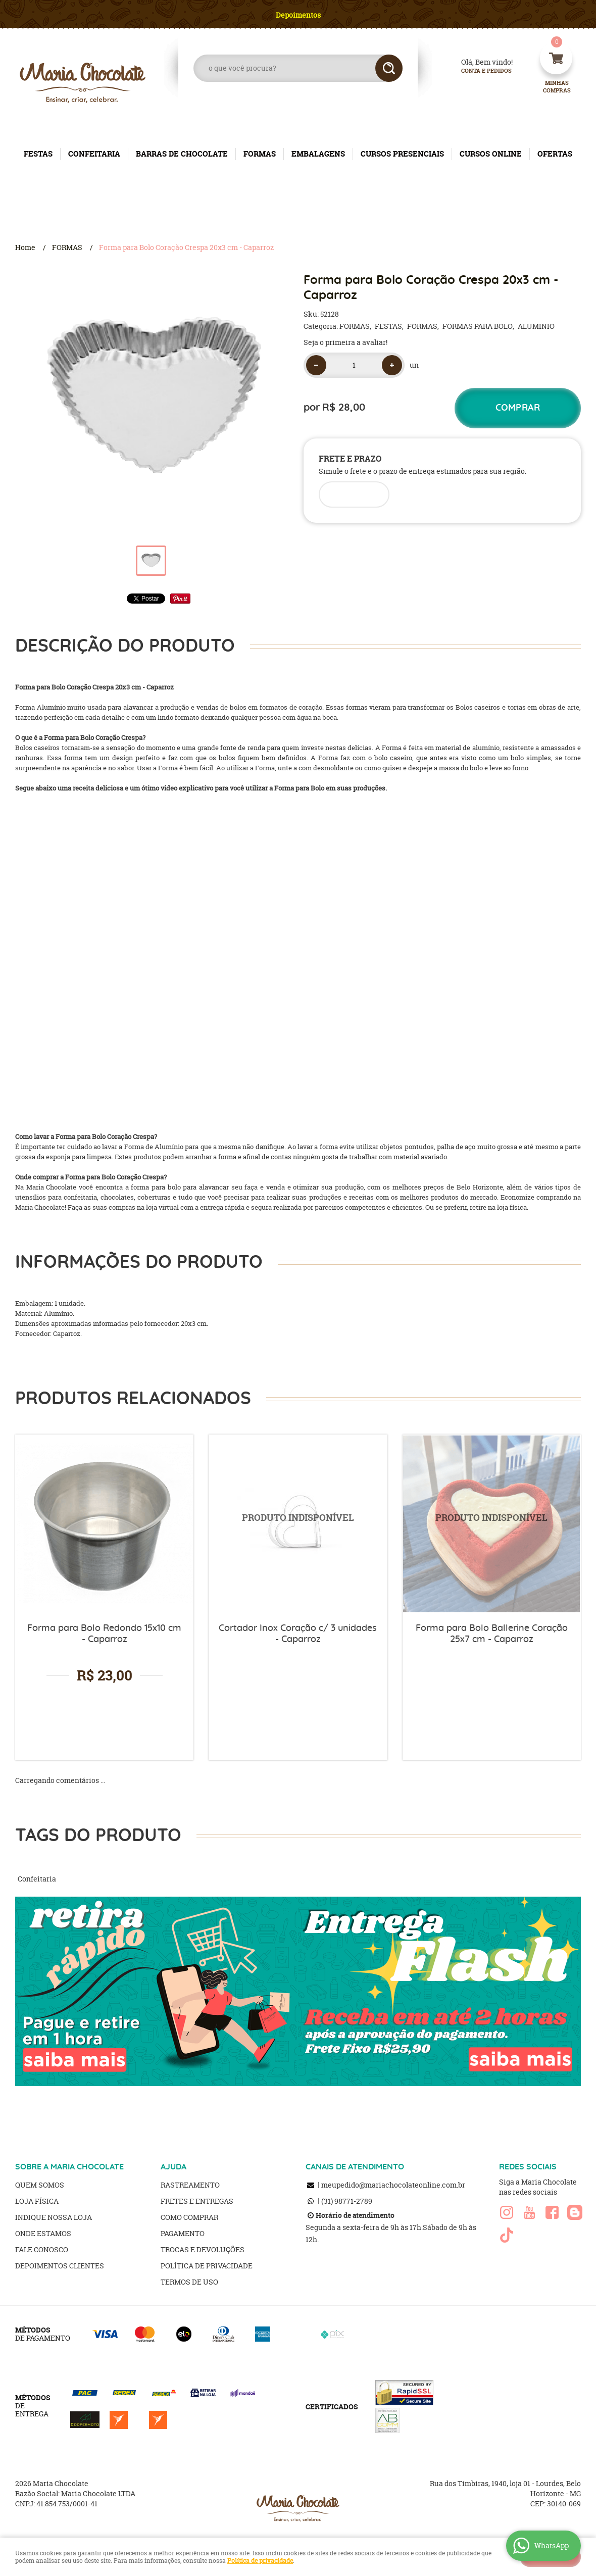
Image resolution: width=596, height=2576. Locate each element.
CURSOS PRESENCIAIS (402, 153)
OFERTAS (554, 153)
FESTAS (38, 153)
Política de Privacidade (207, 2265)
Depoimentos (298, 15)
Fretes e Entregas (197, 2201)
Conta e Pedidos (477, 71)
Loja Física (37, 2201)
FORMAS (259, 153)
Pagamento (183, 2233)
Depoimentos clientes (59, 2265)
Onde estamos (43, 2233)
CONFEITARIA (94, 153)
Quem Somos (39, 2185)
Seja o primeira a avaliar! (345, 342)
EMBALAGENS (318, 153)
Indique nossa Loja (53, 2217)
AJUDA (173, 2167)
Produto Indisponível (298, 1523)
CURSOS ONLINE (491, 153)
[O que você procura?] (389, 68)
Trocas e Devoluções (202, 2249)
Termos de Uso (189, 2282)
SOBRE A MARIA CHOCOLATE (69, 2167)
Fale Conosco (41, 2249)
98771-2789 (346, 2201)
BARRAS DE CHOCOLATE (182, 153)
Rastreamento (190, 2185)
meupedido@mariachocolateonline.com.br (393, 2185)
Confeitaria (37, 1879)
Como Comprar (189, 2217)
